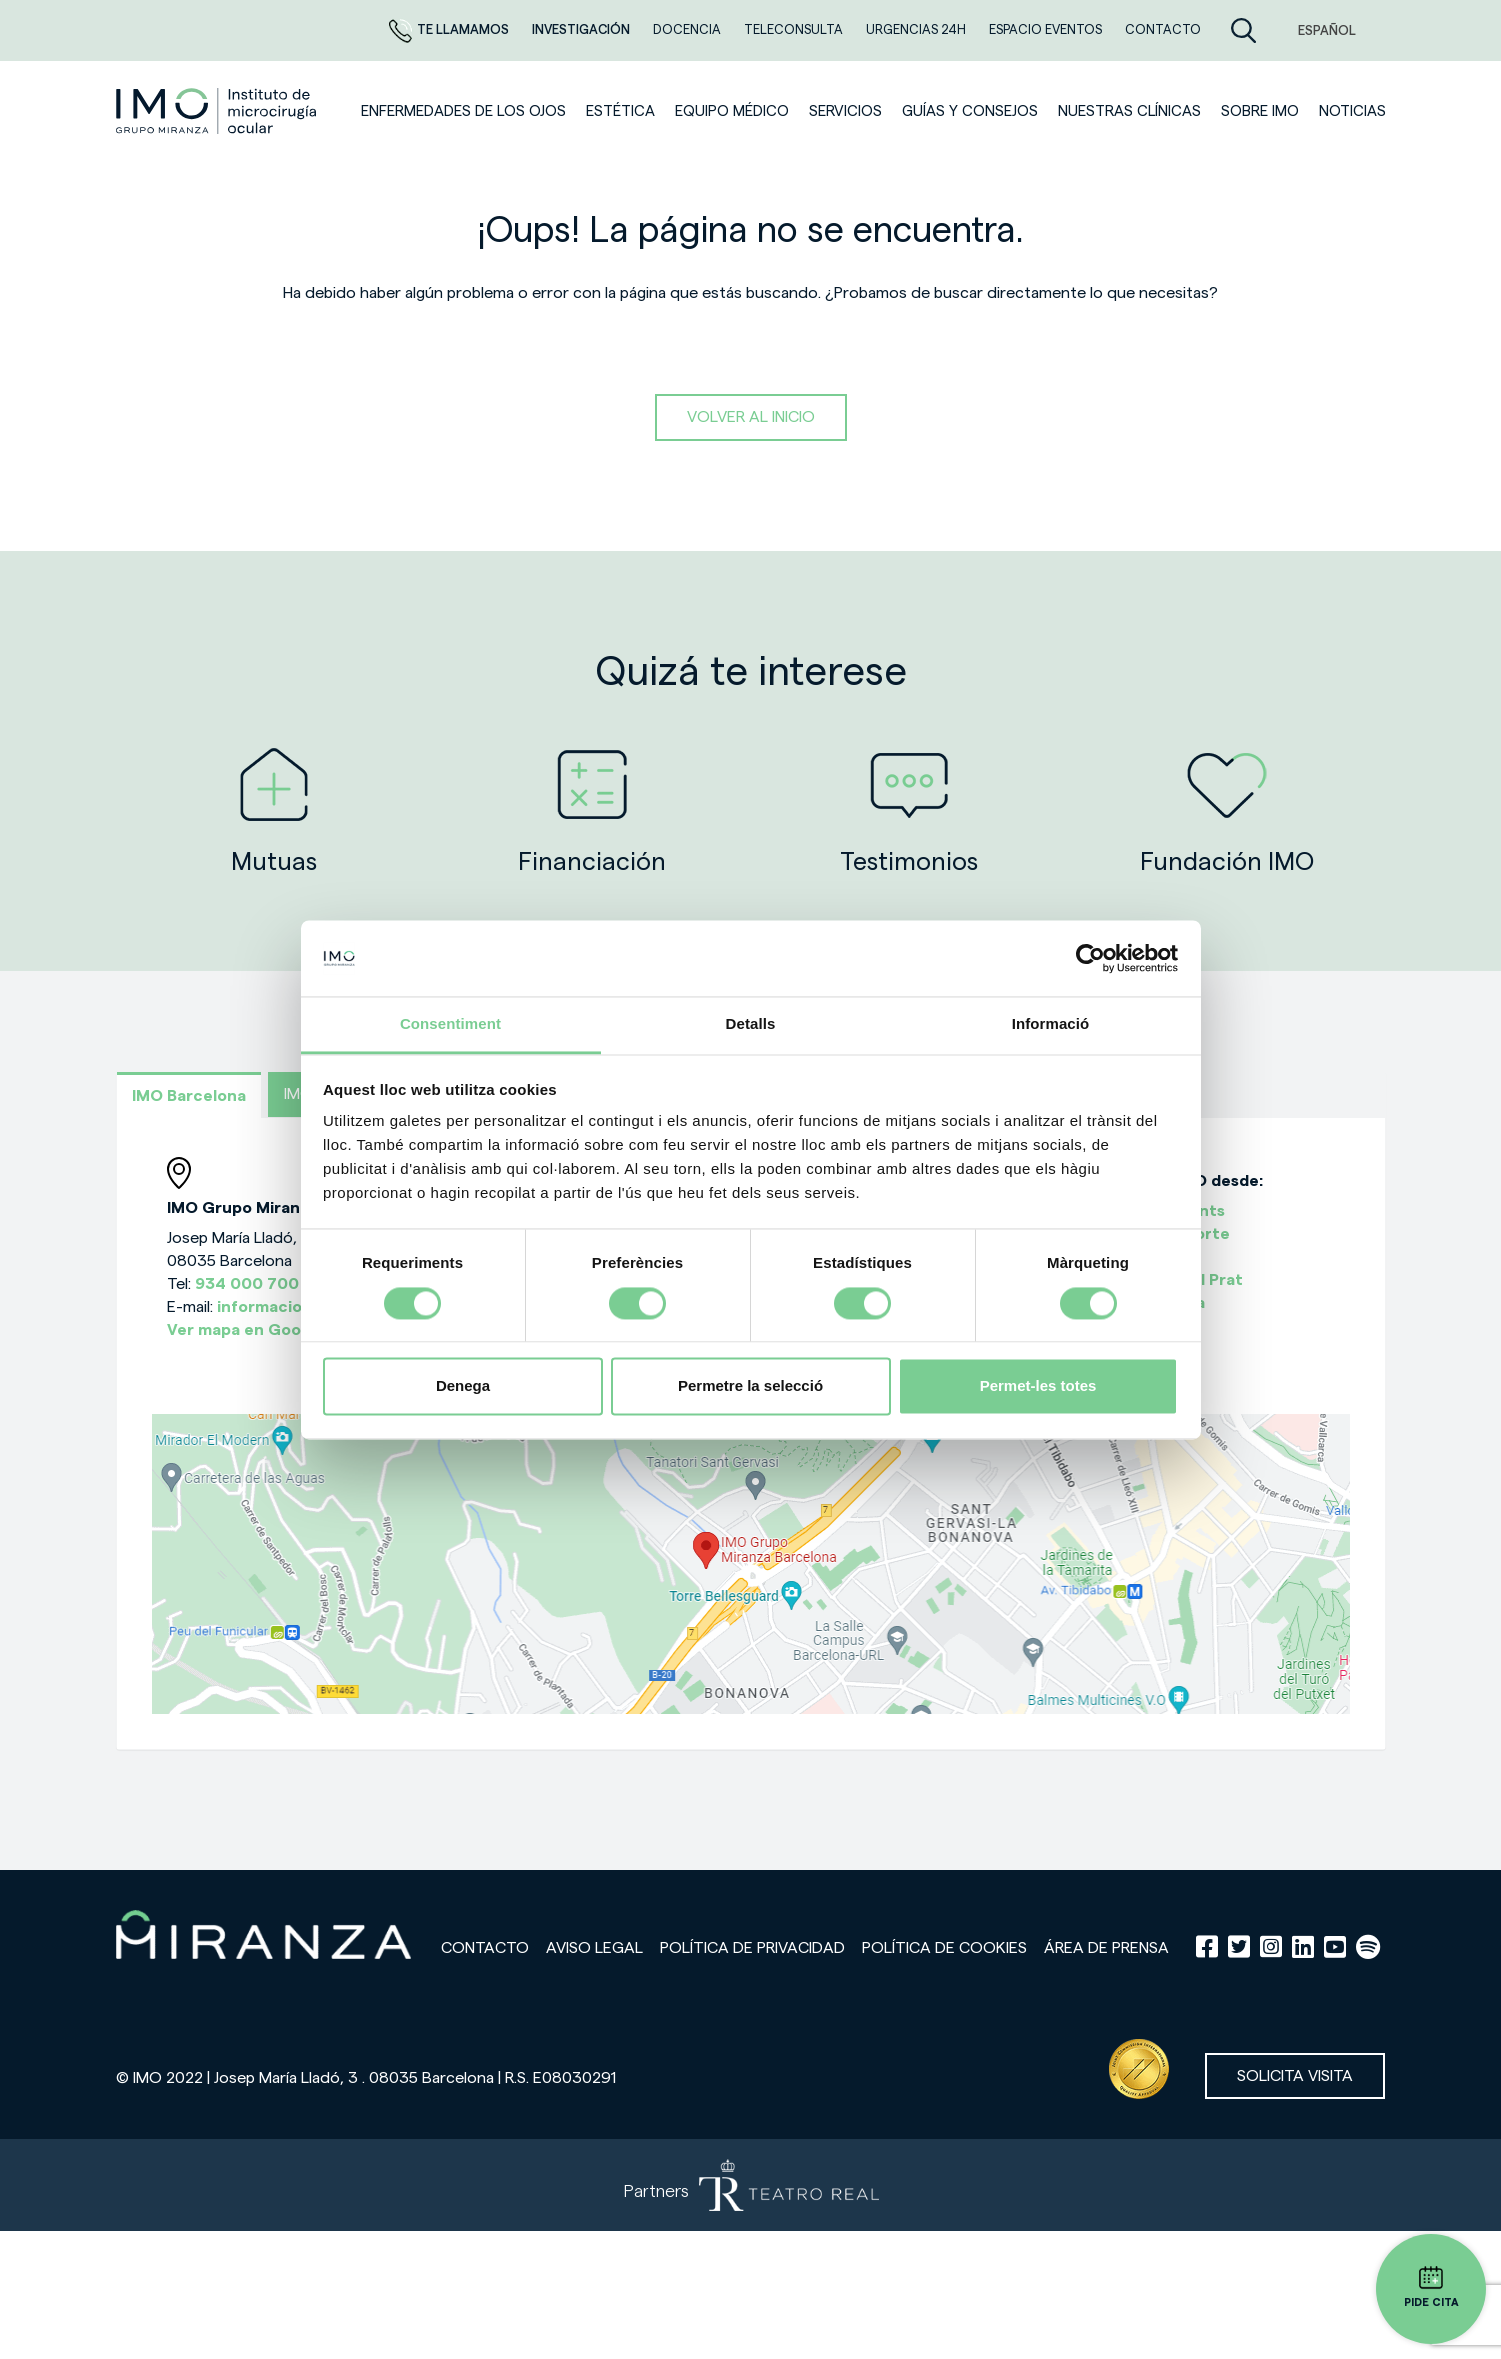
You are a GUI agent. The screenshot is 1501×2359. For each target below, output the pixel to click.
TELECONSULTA (795, 29)
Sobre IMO (1260, 111)
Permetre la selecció (750, 1386)
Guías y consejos (970, 111)
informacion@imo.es (297, 1307)
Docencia (688, 29)
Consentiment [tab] (450, 1024)
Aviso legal (594, 1948)
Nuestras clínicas (1129, 111)
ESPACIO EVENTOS (1047, 29)
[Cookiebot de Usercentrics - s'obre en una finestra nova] (1090, 958)
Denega (463, 1386)
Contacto (485, 1948)
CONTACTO (1163, 29)
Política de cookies (944, 1948)
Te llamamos (450, 29)
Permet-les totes (1038, 1386)
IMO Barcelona (189, 1096)
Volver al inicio (751, 417)
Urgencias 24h (917, 29)
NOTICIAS (1352, 111)
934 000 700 (247, 1284)
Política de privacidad (752, 1948)
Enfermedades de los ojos (463, 111)
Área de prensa (1106, 1948)
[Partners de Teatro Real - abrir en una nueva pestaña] (750, 2185)
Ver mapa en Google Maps (268, 1330)
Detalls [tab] (751, 1024)
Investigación (582, 29)
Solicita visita (1295, 2076)
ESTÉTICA (620, 111)
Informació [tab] (1051, 1024)
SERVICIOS (845, 111)
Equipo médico (732, 111)
